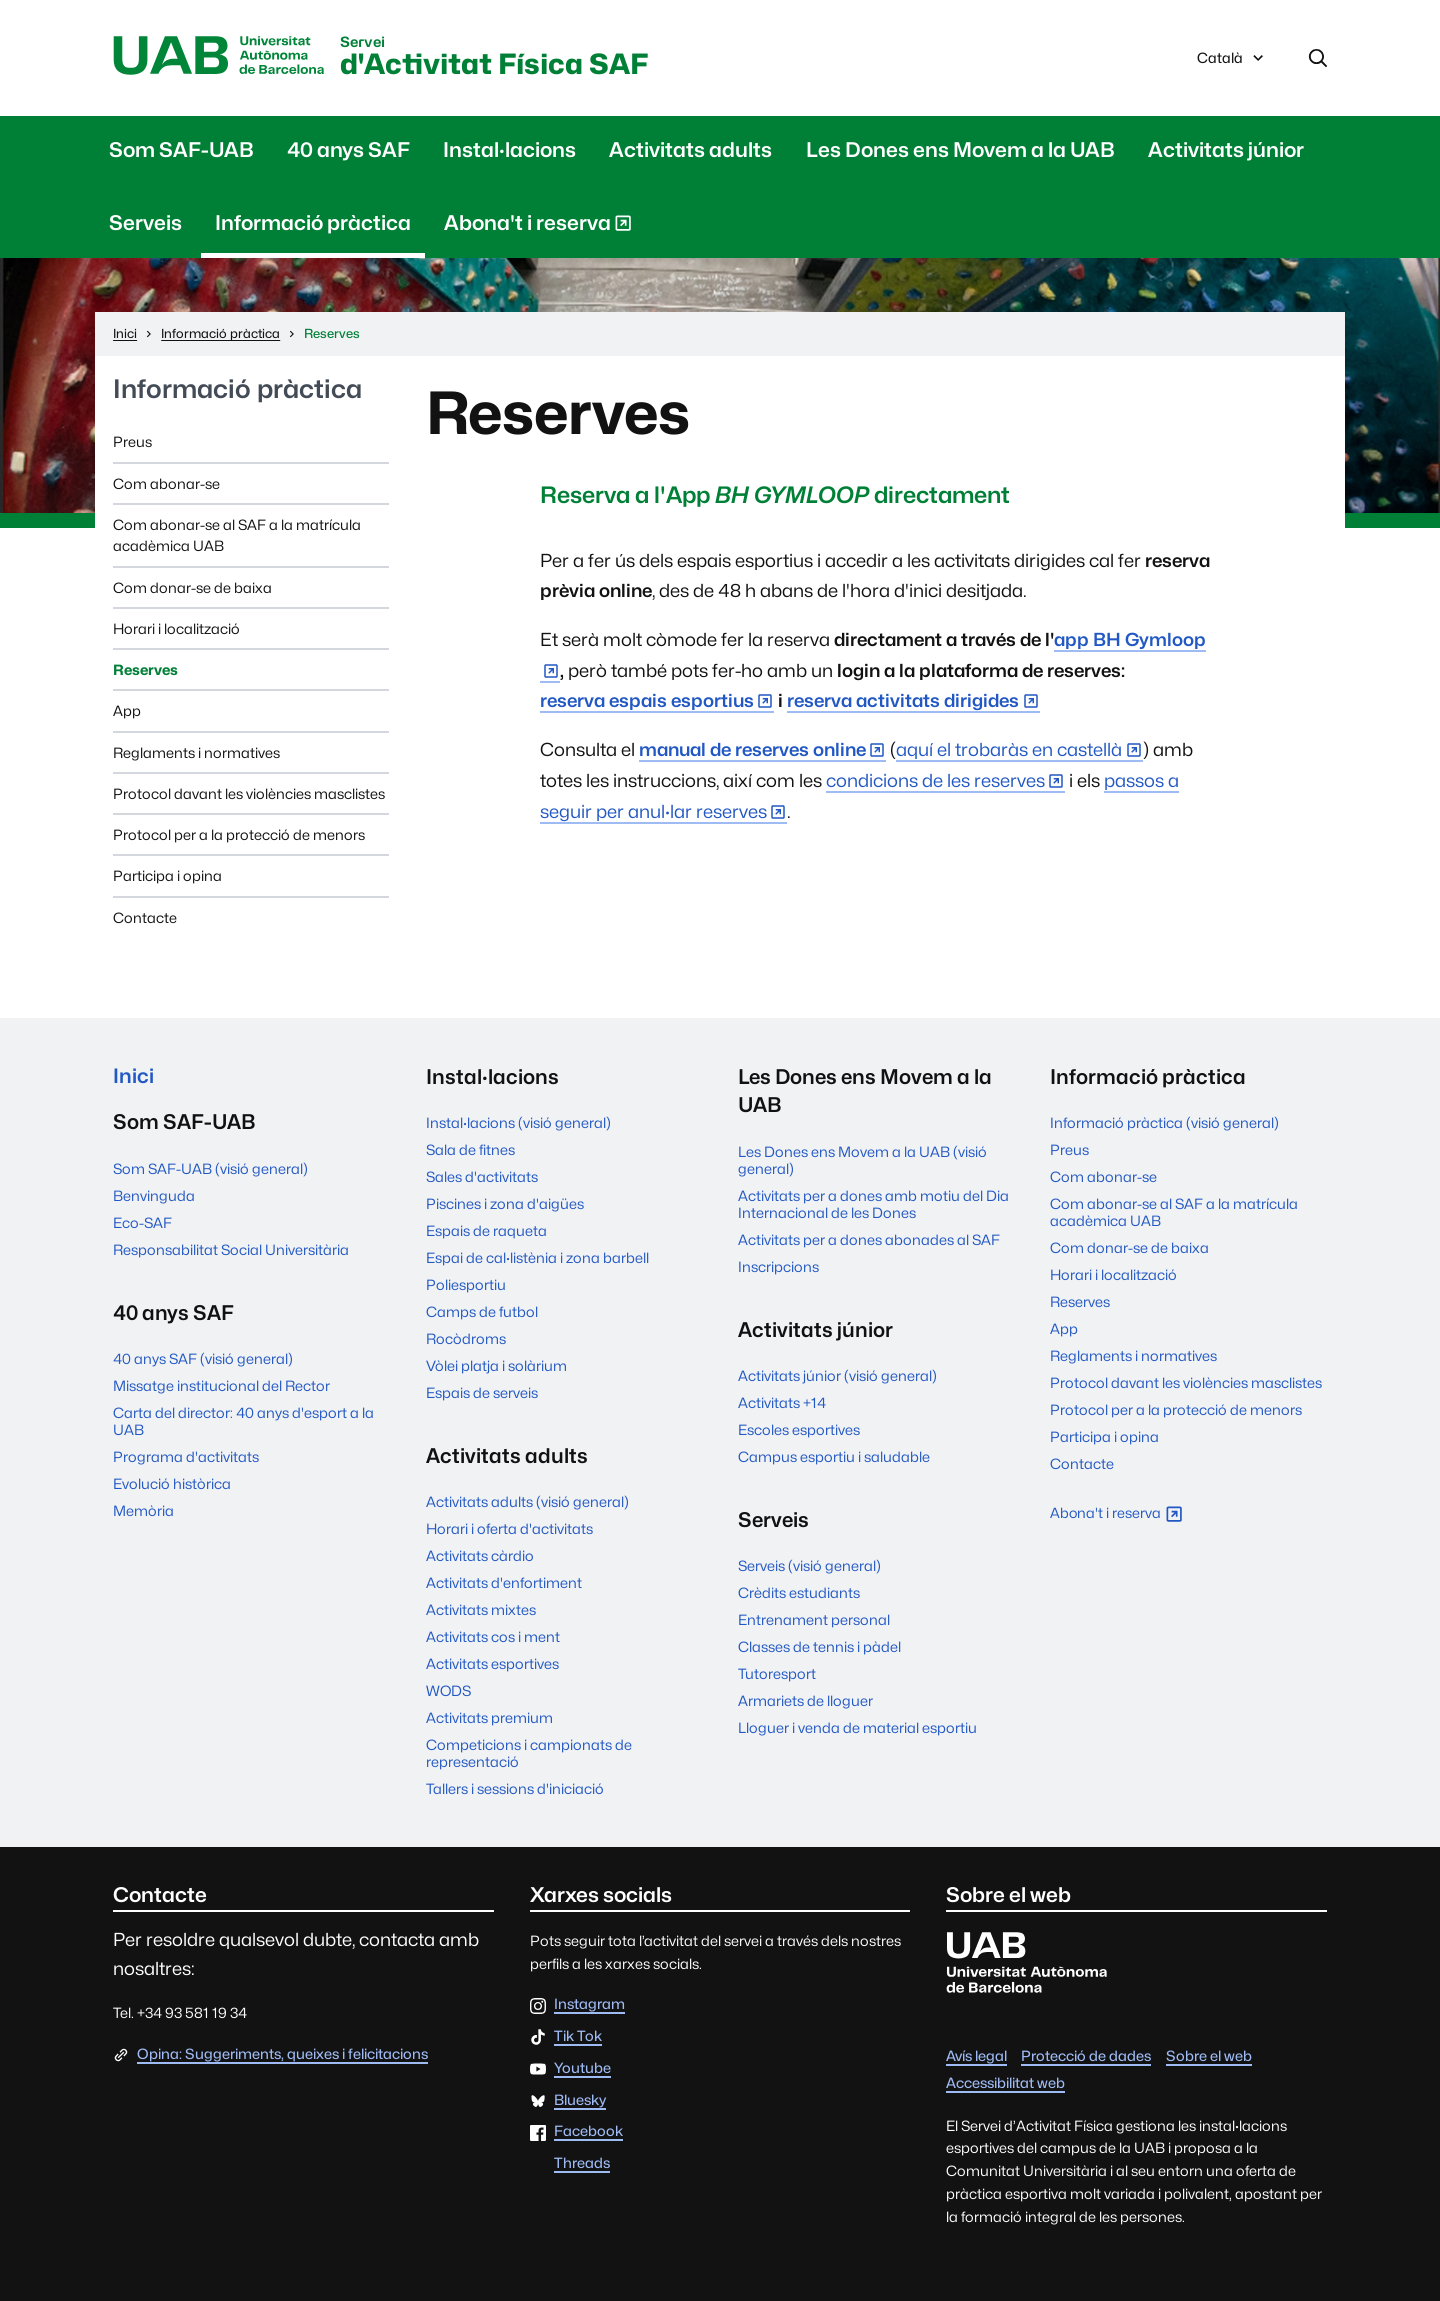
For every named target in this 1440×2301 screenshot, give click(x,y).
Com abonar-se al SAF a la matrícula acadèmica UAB (237, 536)
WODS (448, 1691)
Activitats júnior (1226, 150)
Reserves (145, 670)
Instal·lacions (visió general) (518, 1123)
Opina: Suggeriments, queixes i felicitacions (282, 2053)
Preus (132, 442)
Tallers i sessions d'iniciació (515, 1789)
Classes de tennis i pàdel (819, 1647)
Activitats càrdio (480, 1556)
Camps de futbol (482, 1312)
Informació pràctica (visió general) (1164, 1123)
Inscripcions (778, 1267)
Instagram (589, 2005)
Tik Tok (578, 2037)
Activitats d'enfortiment (504, 1583)
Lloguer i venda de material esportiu (857, 1728)
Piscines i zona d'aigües (505, 1204)
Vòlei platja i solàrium (496, 1366)
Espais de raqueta (486, 1231)
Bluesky (580, 2100)
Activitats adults (690, 150)
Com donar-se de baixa (192, 587)
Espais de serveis (482, 1393)
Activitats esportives (492, 1664)
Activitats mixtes (481, 1610)
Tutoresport (777, 1674)
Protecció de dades (1086, 2056)
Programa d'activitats (186, 1458)
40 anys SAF (348, 150)
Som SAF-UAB (181, 150)
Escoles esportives (799, 1430)
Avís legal (976, 2056)
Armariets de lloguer (805, 1701)
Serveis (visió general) (809, 1566)
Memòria (143, 1512)
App (127, 711)
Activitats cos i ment (493, 1637)
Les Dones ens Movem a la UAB (960, 150)
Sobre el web (1209, 2056)
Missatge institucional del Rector (221, 1387)
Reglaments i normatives (196, 752)
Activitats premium (489, 1718)
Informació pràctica (313, 223)
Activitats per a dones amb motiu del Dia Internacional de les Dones (873, 1204)
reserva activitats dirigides (903, 701)
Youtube (582, 2069)
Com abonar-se (166, 483)
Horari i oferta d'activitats (509, 1529)
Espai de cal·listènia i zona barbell (537, 1258)
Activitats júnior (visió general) (837, 1376)
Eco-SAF (142, 1223)
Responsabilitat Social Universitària (231, 1250)
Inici (133, 1077)
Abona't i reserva (538, 227)
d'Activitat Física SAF (503, 58)
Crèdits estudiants (799, 1593)
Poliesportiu (466, 1285)
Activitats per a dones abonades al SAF (869, 1240)
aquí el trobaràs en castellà (1009, 750)
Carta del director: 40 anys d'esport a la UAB (243, 1423)
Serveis (145, 223)
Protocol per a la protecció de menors (239, 835)
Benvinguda (154, 1196)
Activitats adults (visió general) (527, 1502)
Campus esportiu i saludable (834, 1457)
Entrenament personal (814, 1620)
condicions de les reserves (935, 781)
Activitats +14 (782, 1403)
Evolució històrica (172, 1485)
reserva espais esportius (647, 701)
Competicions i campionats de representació (529, 1754)
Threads (582, 2164)
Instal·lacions (509, 150)
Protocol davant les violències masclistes (249, 794)
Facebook (588, 2132)
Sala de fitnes (470, 1150)
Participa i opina (167, 876)
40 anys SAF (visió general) (203, 1360)
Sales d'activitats (482, 1177)
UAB (221, 57)
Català (1232, 63)
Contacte (145, 917)
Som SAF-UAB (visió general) (210, 1169)
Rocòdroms (466, 1339)
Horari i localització (176, 629)
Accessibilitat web (1005, 2083)
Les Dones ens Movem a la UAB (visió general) (862, 1160)
